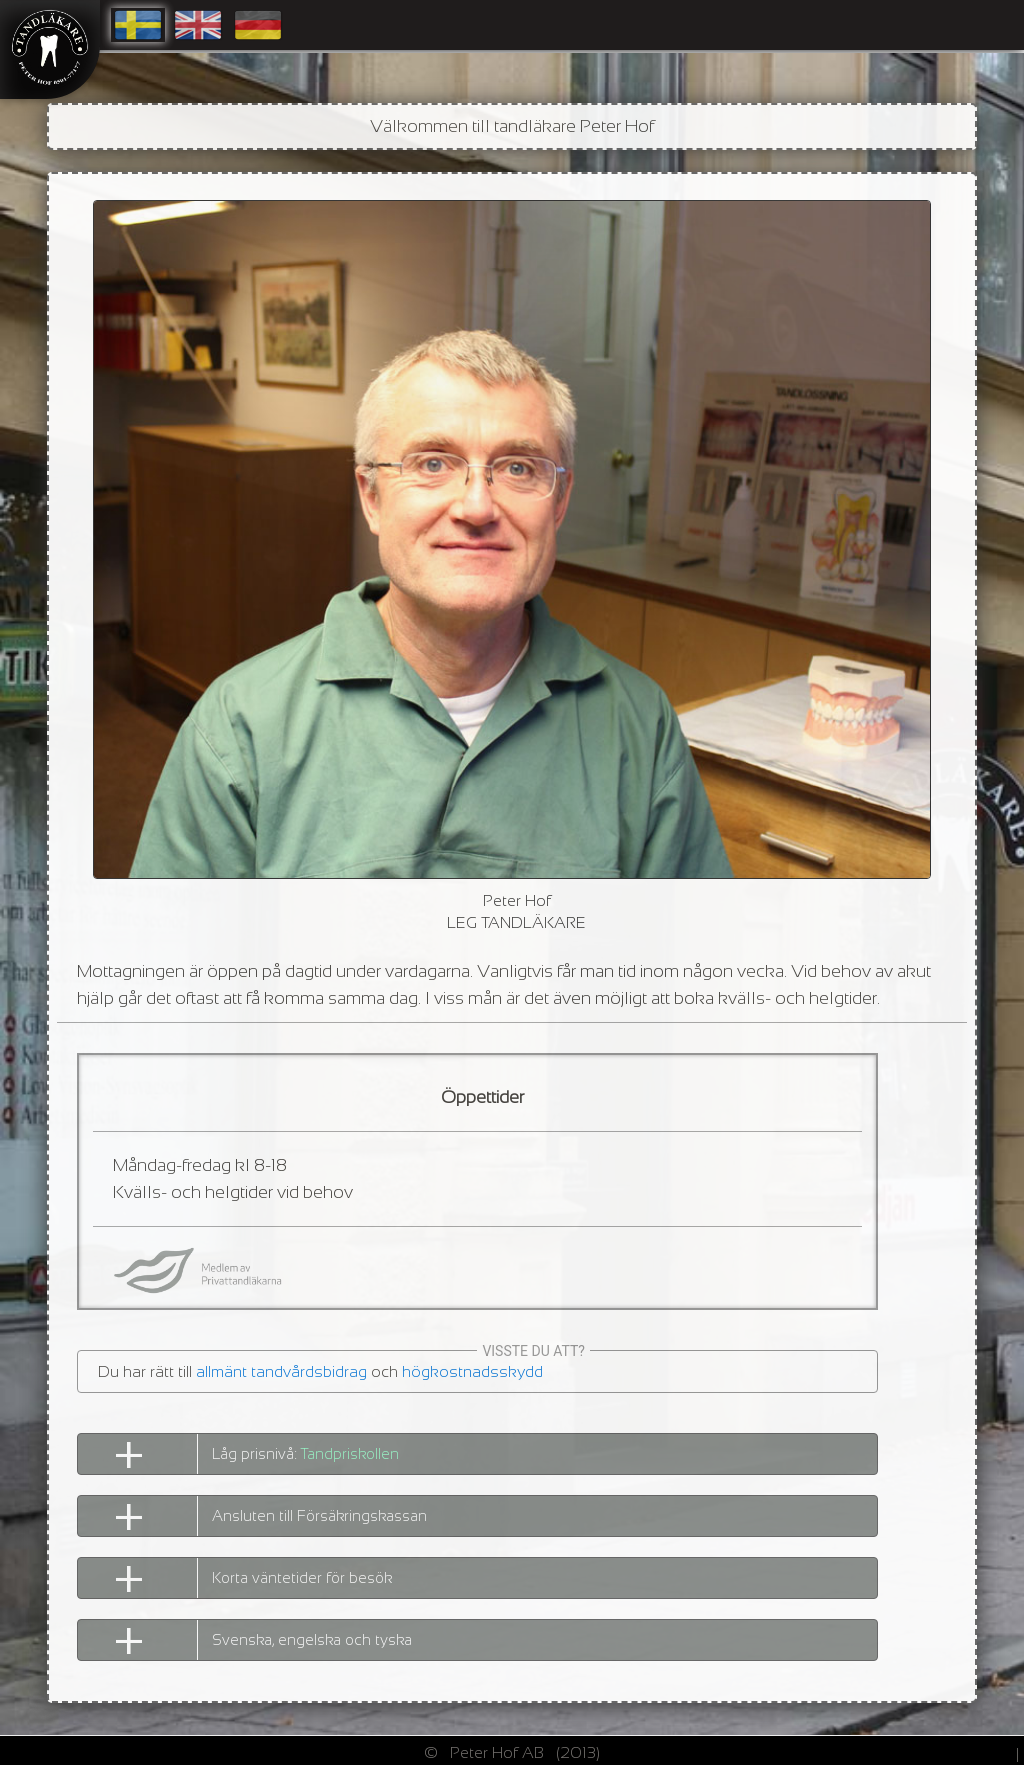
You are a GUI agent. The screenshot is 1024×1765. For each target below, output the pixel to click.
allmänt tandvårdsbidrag (281, 1371)
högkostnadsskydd (472, 1371)
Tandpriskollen (350, 1453)
